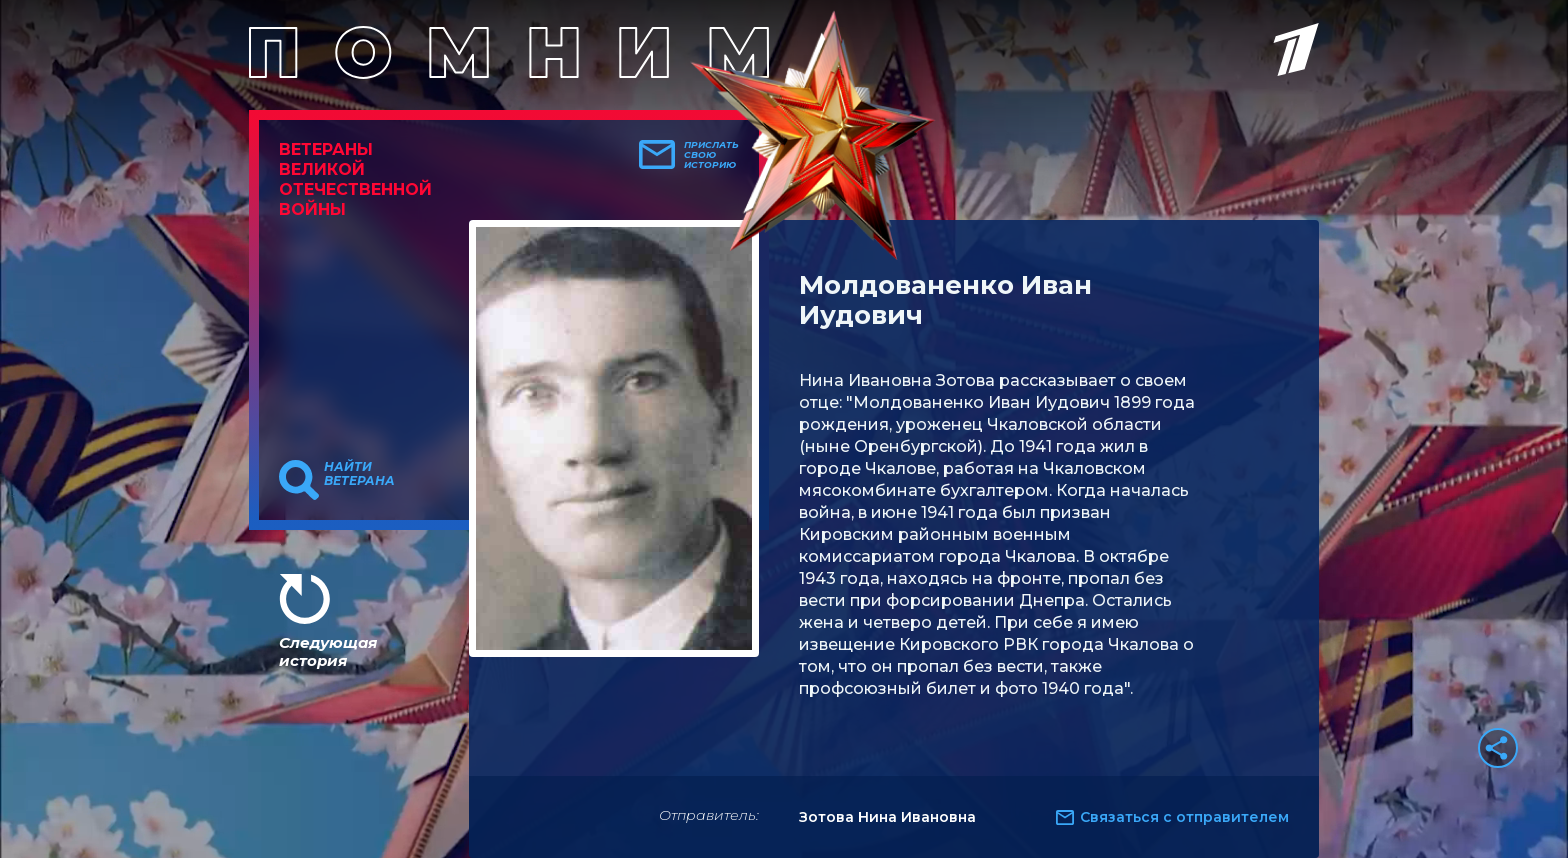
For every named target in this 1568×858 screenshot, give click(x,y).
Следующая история (328, 651)
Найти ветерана (359, 474)
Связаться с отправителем (1184, 817)
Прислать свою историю (711, 155)
